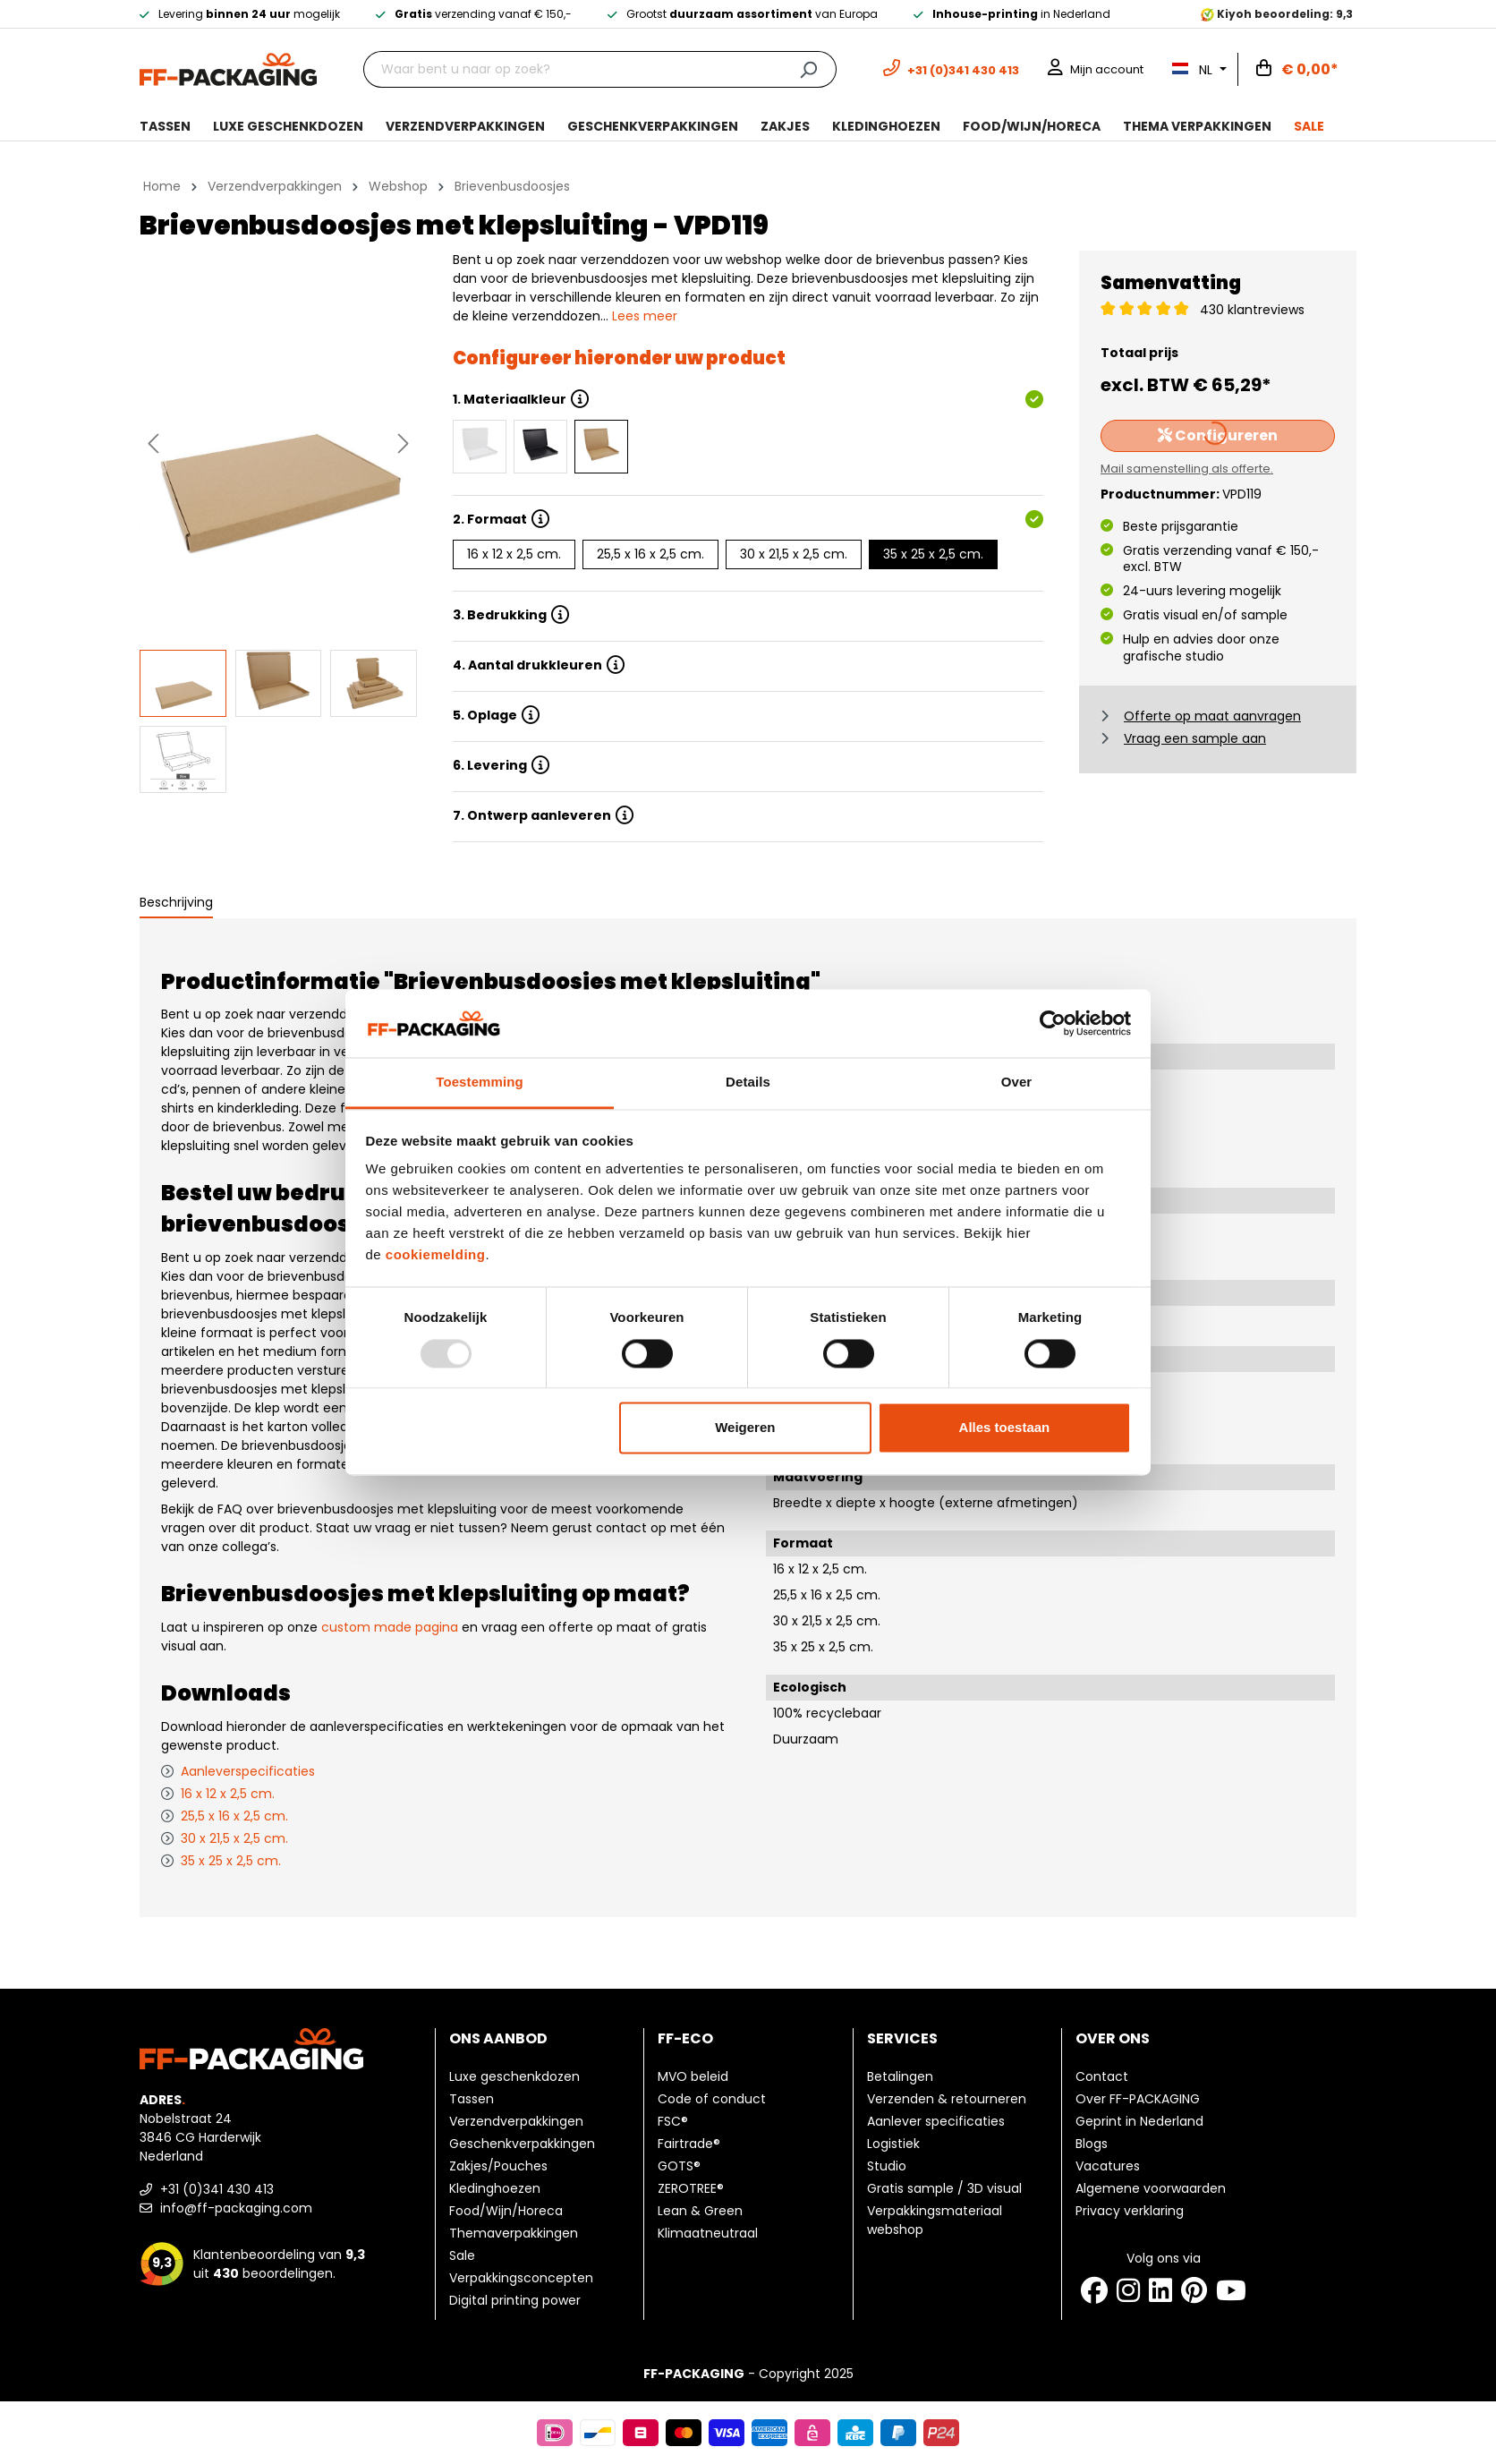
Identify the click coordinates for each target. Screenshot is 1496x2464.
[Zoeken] (808, 69)
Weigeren (745, 1428)
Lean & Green (700, 2211)
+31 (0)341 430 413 (207, 2189)
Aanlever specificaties (936, 2121)
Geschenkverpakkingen (522, 2144)
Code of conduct (712, 2099)
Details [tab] (748, 1082)
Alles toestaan (1004, 1428)
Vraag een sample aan (1195, 738)
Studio (886, 2166)
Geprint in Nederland (1139, 2121)
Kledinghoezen (494, 2188)
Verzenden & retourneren (946, 2099)
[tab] (176, 903)
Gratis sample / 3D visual (944, 2188)
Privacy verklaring (1129, 2211)
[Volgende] (403, 443)
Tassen (471, 2099)
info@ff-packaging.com (226, 2208)
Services (902, 2038)
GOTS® (679, 2166)
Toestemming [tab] (479, 1082)
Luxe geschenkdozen (514, 2076)
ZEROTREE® (691, 2188)
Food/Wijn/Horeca (506, 2211)
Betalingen (900, 2076)
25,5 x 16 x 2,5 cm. (650, 554)
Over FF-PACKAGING (1137, 2099)
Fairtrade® (689, 2144)
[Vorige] (153, 443)
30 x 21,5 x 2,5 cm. (793, 554)
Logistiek (893, 2144)
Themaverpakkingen (513, 2233)
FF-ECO (685, 2038)
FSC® (673, 2121)
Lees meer (644, 316)
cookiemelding (436, 1255)
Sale (462, 2255)
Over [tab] (1017, 1082)
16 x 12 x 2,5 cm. (514, 554)
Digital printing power (515, 2300)
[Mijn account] (1095, 69)
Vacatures (1107, 2166)
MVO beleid (693, 2076)
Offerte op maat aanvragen (1212, 716)
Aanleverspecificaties (248, 1771)
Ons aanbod (498, 2038)
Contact (1101, 2076)
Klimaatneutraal (708, 2233)
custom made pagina (389, 1627)
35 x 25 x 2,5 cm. (933, 554)
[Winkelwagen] (1297, 70)
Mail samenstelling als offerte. (1187, 468)
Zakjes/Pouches (498, 2166)
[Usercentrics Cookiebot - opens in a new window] (1052, 1023)
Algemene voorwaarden (1150, 2188)
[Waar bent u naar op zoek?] (572, 69)
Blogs (1091, 2144)
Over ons (1112, 2038)
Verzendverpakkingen (516, 2121)
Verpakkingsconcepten (521, 2278)
